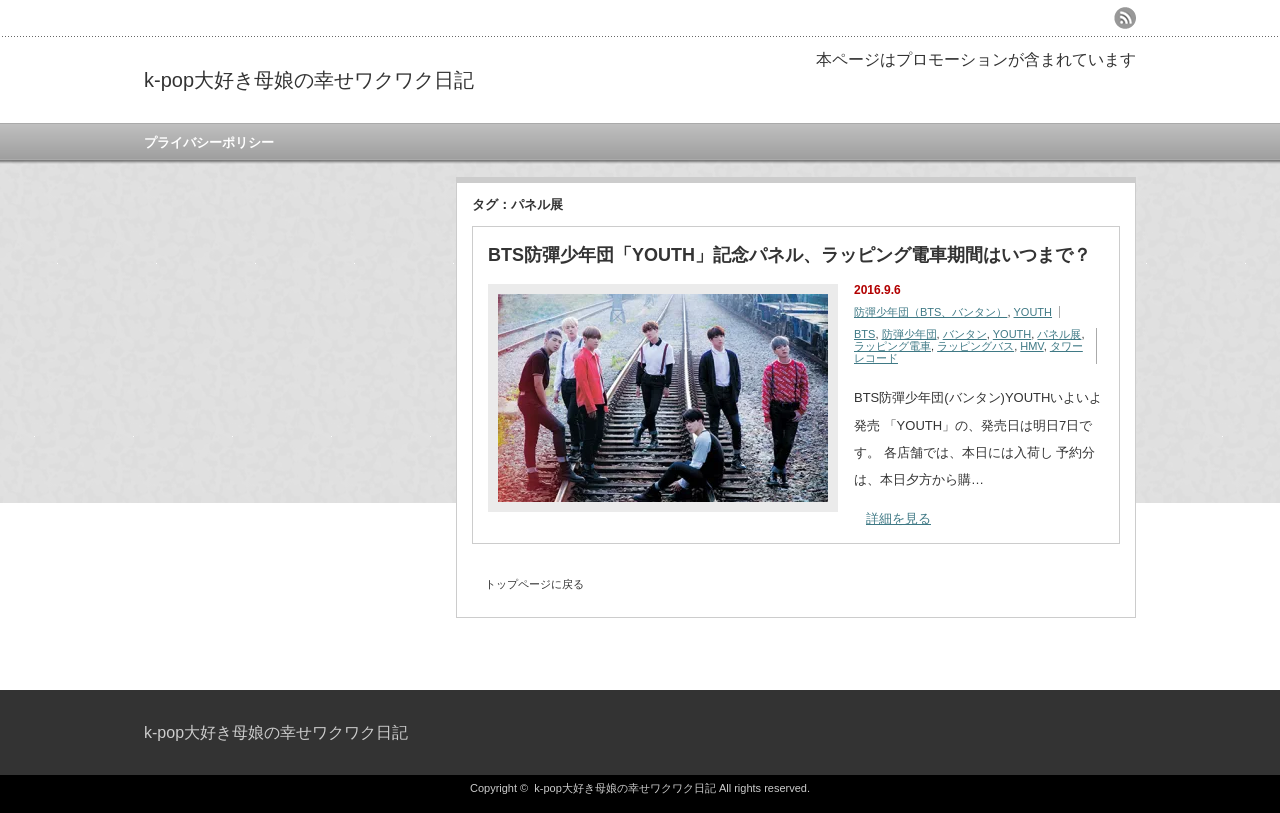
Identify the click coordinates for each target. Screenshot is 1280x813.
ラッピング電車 (892, 346)
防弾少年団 (909, 334)
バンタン (965, 334)
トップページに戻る (534, 584)
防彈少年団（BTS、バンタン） (930, 312)
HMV (1031, 346)
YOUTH (1033, 312)
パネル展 (1059, 334)
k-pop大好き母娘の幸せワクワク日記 (309, 80)
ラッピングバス (975, 346)
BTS (864, 334)
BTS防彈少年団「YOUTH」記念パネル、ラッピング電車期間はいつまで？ (789, 255)
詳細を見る (898, 518)
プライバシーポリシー (209, 142)
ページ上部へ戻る (1262, 647)
